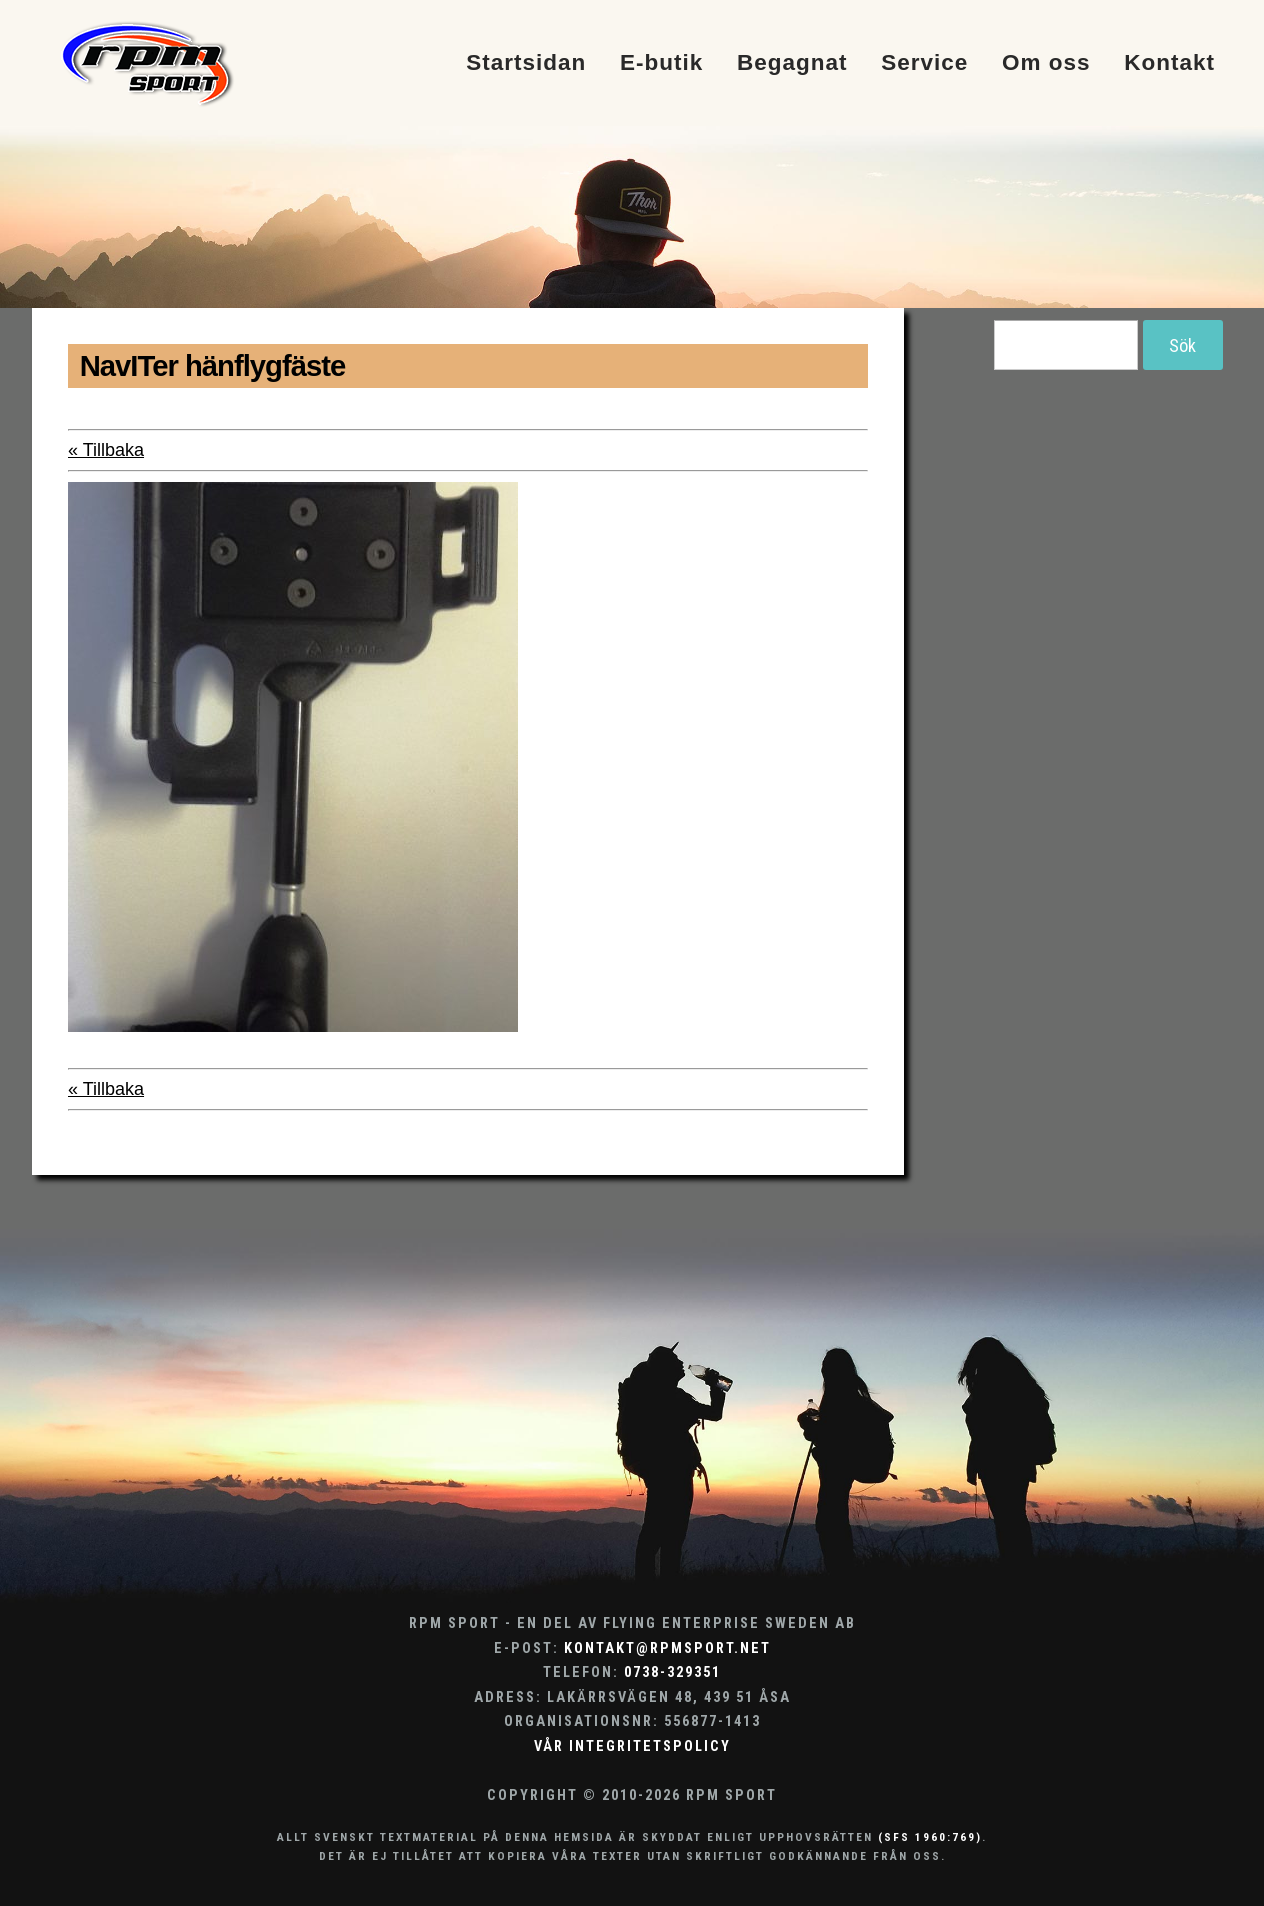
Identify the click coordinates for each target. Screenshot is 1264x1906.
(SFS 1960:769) (930, 1837)
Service (924, 63)
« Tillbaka (106, 450)
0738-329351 (672, 1672)
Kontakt (1169, 63)
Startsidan (526, 63)
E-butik (661, 63)
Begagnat (792, 63)
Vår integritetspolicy (632, 1746)
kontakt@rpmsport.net (667, 1648)
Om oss (1046, 63)
